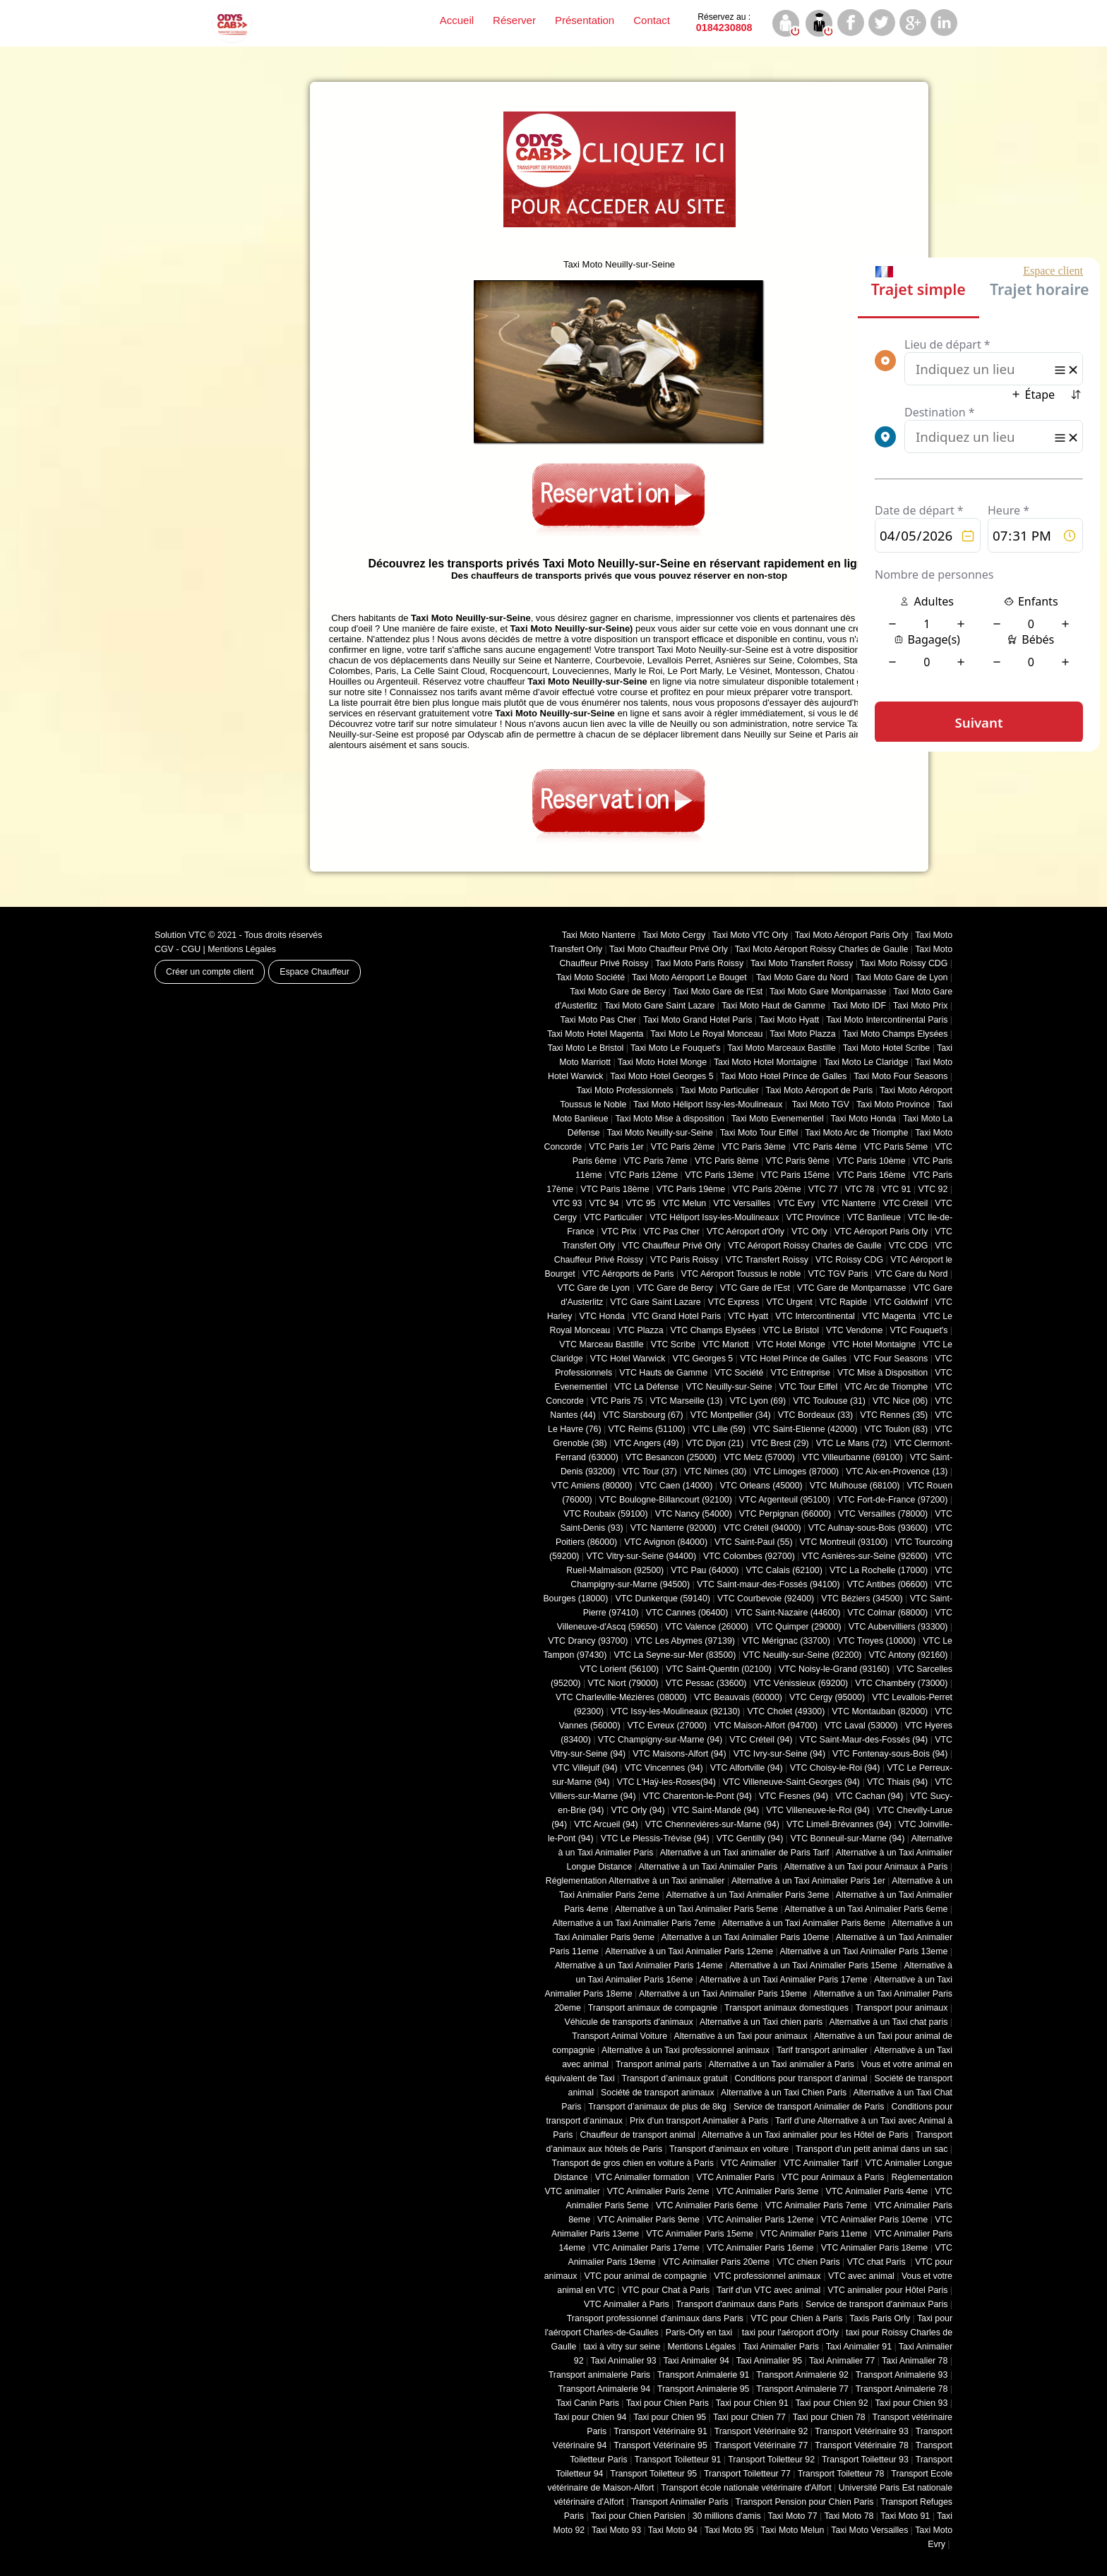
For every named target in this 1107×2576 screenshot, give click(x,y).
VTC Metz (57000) (759, 1457)
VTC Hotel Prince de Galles (793, 1359)
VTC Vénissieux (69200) (800, 1683)
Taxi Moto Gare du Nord (802, 977)
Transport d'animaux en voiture (729, 2149)
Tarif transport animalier (822, 2050)
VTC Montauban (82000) (880, 1711)
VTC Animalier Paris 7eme (816, 2205)
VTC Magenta (889, 1316)
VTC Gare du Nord (911, 1274)
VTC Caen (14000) (676, 1486)
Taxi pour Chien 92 (832, 2403)
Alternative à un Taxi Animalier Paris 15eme (813, 1965)
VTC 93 (567, 1203)
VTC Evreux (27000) (667, 1726)
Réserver (514, 20)
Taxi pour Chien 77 (749, 2417)
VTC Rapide (843, 1302)
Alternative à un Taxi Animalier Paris (708, 1867)
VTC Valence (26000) (706, 1627)
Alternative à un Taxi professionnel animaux (686, 2050)
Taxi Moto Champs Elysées (894, 1034)
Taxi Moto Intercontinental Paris (886, 1020)
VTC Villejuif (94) (584, 1768)
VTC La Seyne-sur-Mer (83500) (675, 1655)
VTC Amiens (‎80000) (592, 1486)
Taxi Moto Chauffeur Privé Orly (668, 949)
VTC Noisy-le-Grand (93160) (834, 1669)
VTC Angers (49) (646, 1443)
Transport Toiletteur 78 (841, 2474)
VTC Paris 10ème (871, 1161)
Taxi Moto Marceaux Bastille (781, 1048)
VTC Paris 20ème (766, 1189)
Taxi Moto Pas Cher (598, 1020)
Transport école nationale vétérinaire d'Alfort (746, 2488)
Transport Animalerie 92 (802, 2375)
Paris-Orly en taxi (700, 2332)
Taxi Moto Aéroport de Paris (819, 1090)
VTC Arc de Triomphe (886, 1387)
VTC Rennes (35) (894, 1415)
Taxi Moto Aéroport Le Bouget (690, 977)
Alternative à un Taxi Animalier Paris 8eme (803, 1923)
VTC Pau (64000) (704, 1570)
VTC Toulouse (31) (829, 1401)
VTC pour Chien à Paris (796, 2318)
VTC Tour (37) (650, 1471)
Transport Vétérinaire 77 (761, 2445)
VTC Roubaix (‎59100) (605, 1514)
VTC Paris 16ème (871, 1175)
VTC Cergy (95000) (827, 1697)
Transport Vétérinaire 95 (660, 2445)
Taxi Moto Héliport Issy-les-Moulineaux (707, 1104)
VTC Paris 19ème (691, 1189)
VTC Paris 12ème (643, 1175)
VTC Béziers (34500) (861, 1598)
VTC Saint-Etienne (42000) (805, 1429)
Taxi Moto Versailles (869, 2530)
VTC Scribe (673, 1344)
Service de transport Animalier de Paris (809, 2107)
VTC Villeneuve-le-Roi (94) (818, 1810)
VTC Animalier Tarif (821, 2163)
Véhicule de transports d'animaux (628, 2022)
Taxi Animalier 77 (842, 2361)
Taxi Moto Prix (920, 1006)
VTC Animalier (749, 2163)
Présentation (584, 20)
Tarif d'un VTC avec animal (768, 2290)
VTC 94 (604, 1203)
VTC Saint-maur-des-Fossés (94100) (768, 1584)
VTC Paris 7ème (655, 1161)
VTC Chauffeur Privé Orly (671, 1246)
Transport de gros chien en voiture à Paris (633, 2163)
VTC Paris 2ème (683, 1147)
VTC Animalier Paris (735, 2177)
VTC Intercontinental (815, 1316)
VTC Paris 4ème (825, 1147)
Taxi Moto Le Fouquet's (675, 1048)
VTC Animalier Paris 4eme (876, 2191)
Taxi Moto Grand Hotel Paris (697, 1020)
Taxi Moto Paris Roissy (699, 963)
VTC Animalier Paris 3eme (768, 2191)
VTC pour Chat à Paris (666, 2290)
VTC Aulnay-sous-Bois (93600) (868, 1528)
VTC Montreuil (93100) (844, 1542)
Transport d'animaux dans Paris (737, 2304)
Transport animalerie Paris (599, 2375)
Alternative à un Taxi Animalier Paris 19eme (723, 1994)
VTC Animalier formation (642, 2177)
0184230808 (724, 22)
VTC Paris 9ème (798, 1161)
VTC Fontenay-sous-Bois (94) (889, 1754)
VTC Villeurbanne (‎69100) (852, 1457)
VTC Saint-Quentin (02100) (719, 1669)
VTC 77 (823, 1189)
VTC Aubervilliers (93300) (898, 1627)
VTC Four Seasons (891, 1359)
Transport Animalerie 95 (703, 2389)
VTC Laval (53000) (861, 1726)
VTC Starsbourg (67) (643, 1415)
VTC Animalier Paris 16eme (760, 2248)
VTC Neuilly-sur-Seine (729, 1387)
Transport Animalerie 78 (902, 2389)
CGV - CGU (178, 949)
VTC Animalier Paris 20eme (716, 2262)
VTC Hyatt (748, 1316)
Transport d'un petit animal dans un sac (871, 2149)
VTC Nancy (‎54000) (693, 1514)
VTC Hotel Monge (790, 1344)
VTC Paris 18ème (614, 1189)
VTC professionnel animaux (767, 2276)
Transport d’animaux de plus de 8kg (657, 2107)
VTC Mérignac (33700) (786, 1641)
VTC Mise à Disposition (882, 1373)
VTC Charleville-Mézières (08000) (621, 1697)
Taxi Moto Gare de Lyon (902, 977)
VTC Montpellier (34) (730, 1415)
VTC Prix (619, 1231)
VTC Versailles (741, 1203)
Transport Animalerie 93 (902, 2375)
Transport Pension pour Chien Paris (805, 2502)
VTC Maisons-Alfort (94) (679, 1754)
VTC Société (738, 1373)
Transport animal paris (659, 2064)
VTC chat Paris (877, 2262)
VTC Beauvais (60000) (738, 1697)
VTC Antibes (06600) (887, 1584)
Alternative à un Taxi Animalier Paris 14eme (639, 1965)
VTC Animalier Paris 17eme (646, 2248)
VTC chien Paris (808, 2262)
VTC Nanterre (848, 1203)
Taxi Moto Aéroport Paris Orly (852, 935)
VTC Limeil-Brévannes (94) (839, 1824)
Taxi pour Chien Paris (667, 2403)
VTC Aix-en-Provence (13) (896, 1471)
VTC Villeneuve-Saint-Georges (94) (791, 1782)
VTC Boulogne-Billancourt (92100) (665, 1500)
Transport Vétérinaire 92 (761, 2431)
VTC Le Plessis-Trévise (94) (655, 1838)
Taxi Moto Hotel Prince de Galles (783, 1076)
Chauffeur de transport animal (637, 2135)
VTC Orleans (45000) (760, 1486)
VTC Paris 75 (616, 1401)
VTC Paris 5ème (896, 1147)
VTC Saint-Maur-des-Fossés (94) (863, 1740)
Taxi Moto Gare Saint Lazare (659, 1006)
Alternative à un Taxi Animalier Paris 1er (808, 1881)
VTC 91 (896, 1189)
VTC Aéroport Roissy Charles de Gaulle (804, 1246)
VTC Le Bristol (790, 1330)
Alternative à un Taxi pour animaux (740, 2036)
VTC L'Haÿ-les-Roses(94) (666, 1782)
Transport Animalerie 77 (802, 2389)
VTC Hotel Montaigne (874, 1344)
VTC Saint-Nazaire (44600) (787, 1613)
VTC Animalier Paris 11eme (814, 2234)
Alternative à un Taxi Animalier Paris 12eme (689, 1951)
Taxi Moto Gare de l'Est (717, 992)
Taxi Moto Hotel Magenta (595, 1034)
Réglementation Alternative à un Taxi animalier (635, 1881)
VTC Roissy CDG (849, 1260)
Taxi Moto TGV (819, 1104)
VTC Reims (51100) (647, 1429)
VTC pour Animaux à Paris (833, 2177)
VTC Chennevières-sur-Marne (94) (712, 1824)
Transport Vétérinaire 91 (660, 2431)
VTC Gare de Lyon (593, 1288)
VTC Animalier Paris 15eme (699, 2234)
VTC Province (812, 1217)
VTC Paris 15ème (795, 1175)
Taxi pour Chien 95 (669, 2417)
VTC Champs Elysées (713, 1330)
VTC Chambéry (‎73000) (901, 1683)
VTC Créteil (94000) (762, 1528)
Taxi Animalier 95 (769, 2361)
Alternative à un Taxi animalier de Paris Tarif (745, 1853)
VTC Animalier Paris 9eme (648, 2220)
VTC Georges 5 (702, 1359)
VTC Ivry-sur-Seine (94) (779, 1754)
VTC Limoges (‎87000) (796, 1471)
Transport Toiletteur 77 (747, 2474)
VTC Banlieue (874, 1217)
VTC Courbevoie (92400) (765, 1598)
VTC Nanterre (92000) (673, 1528)
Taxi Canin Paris (587, 2403)
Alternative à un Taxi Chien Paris (783, 2092)
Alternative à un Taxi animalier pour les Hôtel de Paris (805, 2135)
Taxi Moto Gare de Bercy (618, 992)
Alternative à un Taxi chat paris (888, 2022)
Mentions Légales (242, 949)
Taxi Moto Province (893, 1104)
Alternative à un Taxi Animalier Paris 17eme (784, 1980)
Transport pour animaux (902, 2008)
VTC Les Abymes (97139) (685, 1641)
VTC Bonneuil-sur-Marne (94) (847, 1838)
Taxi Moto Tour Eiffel (759, 1133)
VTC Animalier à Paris (626, 2304)
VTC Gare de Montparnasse (851, 1288)
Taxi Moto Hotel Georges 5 (661, 1076)
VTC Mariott (725, 1344)
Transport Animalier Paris (680, 2502)
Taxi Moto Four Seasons (900, 1076)
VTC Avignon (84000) (665, 1542)
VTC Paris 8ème (727, 1161)
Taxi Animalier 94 (696, 2361)
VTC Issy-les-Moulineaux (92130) (675, 1711)
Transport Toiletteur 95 (653, 2474)
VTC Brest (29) (779, 1443)
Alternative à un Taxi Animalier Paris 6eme (865, 1909)
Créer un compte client (209, 972)
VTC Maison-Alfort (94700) (766, 1726)
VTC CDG (908, 1246)
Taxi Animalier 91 (859, 2347)
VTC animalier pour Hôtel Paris (887, 2290)
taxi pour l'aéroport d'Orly (790, 2332)
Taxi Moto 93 (616, 2530)
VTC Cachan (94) (869, 1796)
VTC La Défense (646, 1387)
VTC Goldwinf (901, 1302)
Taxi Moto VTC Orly (750, 935)
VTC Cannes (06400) (687, 1613)
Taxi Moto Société (590, 977)
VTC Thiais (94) (897, 1782)
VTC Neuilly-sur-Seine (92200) (802, 1655)
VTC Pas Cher (671, 1231)
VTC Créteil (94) (760, 1740)
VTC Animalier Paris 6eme (707, 2205)
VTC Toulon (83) (896, 1429)
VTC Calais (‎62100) (784, 1570)
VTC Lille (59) (719, 1429)
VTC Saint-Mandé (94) (716, 1810)
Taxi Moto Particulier (720, 1090)
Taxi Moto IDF (859, 1006)
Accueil (457, 20)
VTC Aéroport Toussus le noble (741, 1274)
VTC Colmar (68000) (887, 1613)
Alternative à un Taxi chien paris (761, 2022)
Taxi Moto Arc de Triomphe (856, 1133)
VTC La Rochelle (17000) (879, 1570)
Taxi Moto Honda (864, 1119)
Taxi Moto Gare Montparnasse (828, 992)
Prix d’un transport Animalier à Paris (699, 2121)
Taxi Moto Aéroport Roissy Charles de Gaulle (822, 949)
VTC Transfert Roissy (767, 1260)
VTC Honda (602, 1316)
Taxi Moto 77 (793, 2516)
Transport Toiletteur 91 (678, 2459)
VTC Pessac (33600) (706, 1683)
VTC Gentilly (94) (750, 1838)
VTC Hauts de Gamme (663, 1373)
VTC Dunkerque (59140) (662, 1598)
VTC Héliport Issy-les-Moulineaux (714, 1217)
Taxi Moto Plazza (802, 1034)
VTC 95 (641, 1203)
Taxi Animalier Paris (781, 2347)
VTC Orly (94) (638, 1810)
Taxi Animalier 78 (914, 2361)
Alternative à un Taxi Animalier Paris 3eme (747, 1895)
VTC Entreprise (800, 1373)
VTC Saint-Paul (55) (753, 1542)
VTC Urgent (790, 1302)
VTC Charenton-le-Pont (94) (697, 1796)
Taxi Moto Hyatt (789, 1020)
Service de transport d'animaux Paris (876, 2304)
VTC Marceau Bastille (601, 1344)
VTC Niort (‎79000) (623, 1683)
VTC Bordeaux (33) (815, 1415)
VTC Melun (684, 1203)
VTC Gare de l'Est (755, 1288)
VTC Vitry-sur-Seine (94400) (642, 1556)
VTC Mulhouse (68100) (855, 1486)
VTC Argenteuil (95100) (784, 1500)
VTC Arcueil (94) (606, 1824)
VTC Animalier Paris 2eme (658, 2191)
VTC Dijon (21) (715, 1443)
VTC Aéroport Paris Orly (881, 1231)
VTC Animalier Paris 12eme (760, 2220)
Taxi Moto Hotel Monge (662, 1062)
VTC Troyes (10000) (876, 1641)
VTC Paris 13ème (719, 1175)
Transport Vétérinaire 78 (862, 2445)
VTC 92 (933, 1189)
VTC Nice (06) (900, 1401)
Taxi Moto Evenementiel (777, 1119)
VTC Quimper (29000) (798, 1627)
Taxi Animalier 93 (623, 2361)
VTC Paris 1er (616, 1147)
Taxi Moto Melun (793, 2530)
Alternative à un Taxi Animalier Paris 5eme (696, 1909)
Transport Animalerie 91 (703, 2375)
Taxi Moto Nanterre (598, 935)
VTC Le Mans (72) (851, 1443)
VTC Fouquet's (918, 1330)
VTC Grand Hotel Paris (676, 1316)
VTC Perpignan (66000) (785, 1514)
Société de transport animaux (657, 2092)
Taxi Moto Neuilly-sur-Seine (660, 1133)
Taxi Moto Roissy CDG (903, 963)
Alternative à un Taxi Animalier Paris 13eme (864, 1951)
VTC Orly (809, 1231)
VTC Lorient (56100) (619, 1669)
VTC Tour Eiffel (808, 1387)
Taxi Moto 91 (905, 2516)
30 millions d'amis (727, 2516)
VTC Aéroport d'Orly (745, 1231)
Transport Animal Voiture (619, 2036)
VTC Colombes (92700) (749, 1556)
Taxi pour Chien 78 (829, 2417)
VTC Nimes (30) (715, 1471)
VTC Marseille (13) (686, 1401)
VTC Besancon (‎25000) (671, 1457)
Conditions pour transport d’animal (800, 2078)
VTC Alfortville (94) (746, 1768)
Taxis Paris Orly (879, 2318)
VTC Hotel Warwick (628, 1359)
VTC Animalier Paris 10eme (874, 2220)
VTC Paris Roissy (684, 1260)
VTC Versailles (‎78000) (883, 1514)
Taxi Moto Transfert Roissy (801, 963)
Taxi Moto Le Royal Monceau (706, 1034)
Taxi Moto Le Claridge (866, 1062)
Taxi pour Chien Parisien (638, 2516)
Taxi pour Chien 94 (590, 2417)
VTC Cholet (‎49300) (786, 1711)
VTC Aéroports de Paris (628, 1274)
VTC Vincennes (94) (664, 1768)
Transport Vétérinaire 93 (862, 2431)
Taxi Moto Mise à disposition (669, 1119)
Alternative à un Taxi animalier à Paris (781, 2064)
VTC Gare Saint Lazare (655, 1302)
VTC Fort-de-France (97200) (892, 1500)
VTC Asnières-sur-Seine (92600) (865, 1556)
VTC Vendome (854, 1330)
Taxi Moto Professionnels (625, 1090)
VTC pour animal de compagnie (645, 2276)
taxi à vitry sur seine (621, 2347)
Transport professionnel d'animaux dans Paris (655, 2318)
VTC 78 (860, 1189)
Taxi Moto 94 (673, 2530)
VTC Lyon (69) (757, 1401)
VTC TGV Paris (838, 1274)
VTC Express (734, 1302)
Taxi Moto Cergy (673, 935)
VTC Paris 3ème (754, 1147)
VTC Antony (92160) (908, 1655)
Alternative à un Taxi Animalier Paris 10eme (746, 1937)
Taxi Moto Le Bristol (586, 1048)
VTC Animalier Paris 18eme (874, 2248)
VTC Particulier (613, 1217)
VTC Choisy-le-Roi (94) (835, 1768)
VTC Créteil (905, 1203)
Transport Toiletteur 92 (771, 2459)
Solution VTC (180, 935)
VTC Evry (796, 1203)
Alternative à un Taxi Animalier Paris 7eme (633, 1923)
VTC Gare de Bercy (675, 1288)
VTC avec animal (861, 2276)
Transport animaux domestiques (786, 2008)
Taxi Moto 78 (848, 2516)
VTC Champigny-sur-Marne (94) (660, 1740)
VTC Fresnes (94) (793, 1796)
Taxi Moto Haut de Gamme (773, 1006)
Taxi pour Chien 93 (911, 2403)
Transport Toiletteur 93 (865, 2459)
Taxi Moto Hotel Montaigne (765, 1062)
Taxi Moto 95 (729, 2530)
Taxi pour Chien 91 (752, 2403)
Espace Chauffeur (314, 972)
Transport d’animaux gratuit (675, 2078)
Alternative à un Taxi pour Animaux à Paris (866, 1867)
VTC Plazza (640, 1330)
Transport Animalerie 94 (604, 2389)
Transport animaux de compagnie (652, 2008)
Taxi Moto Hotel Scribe (887, 1048)
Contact (651, 20)
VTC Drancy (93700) (588, 1641)
